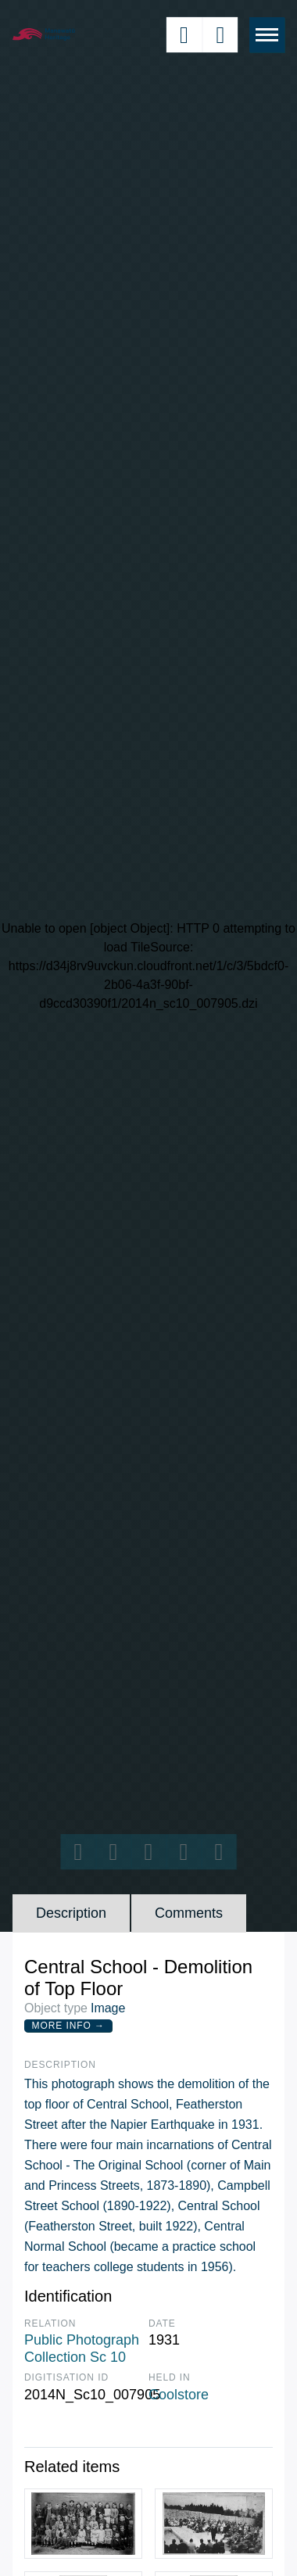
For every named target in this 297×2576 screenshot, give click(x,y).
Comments (189, 1913)
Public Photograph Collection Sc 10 (81, 2348)
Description (71, 1913)
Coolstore (178, 2394)
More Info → (68, 2025)
